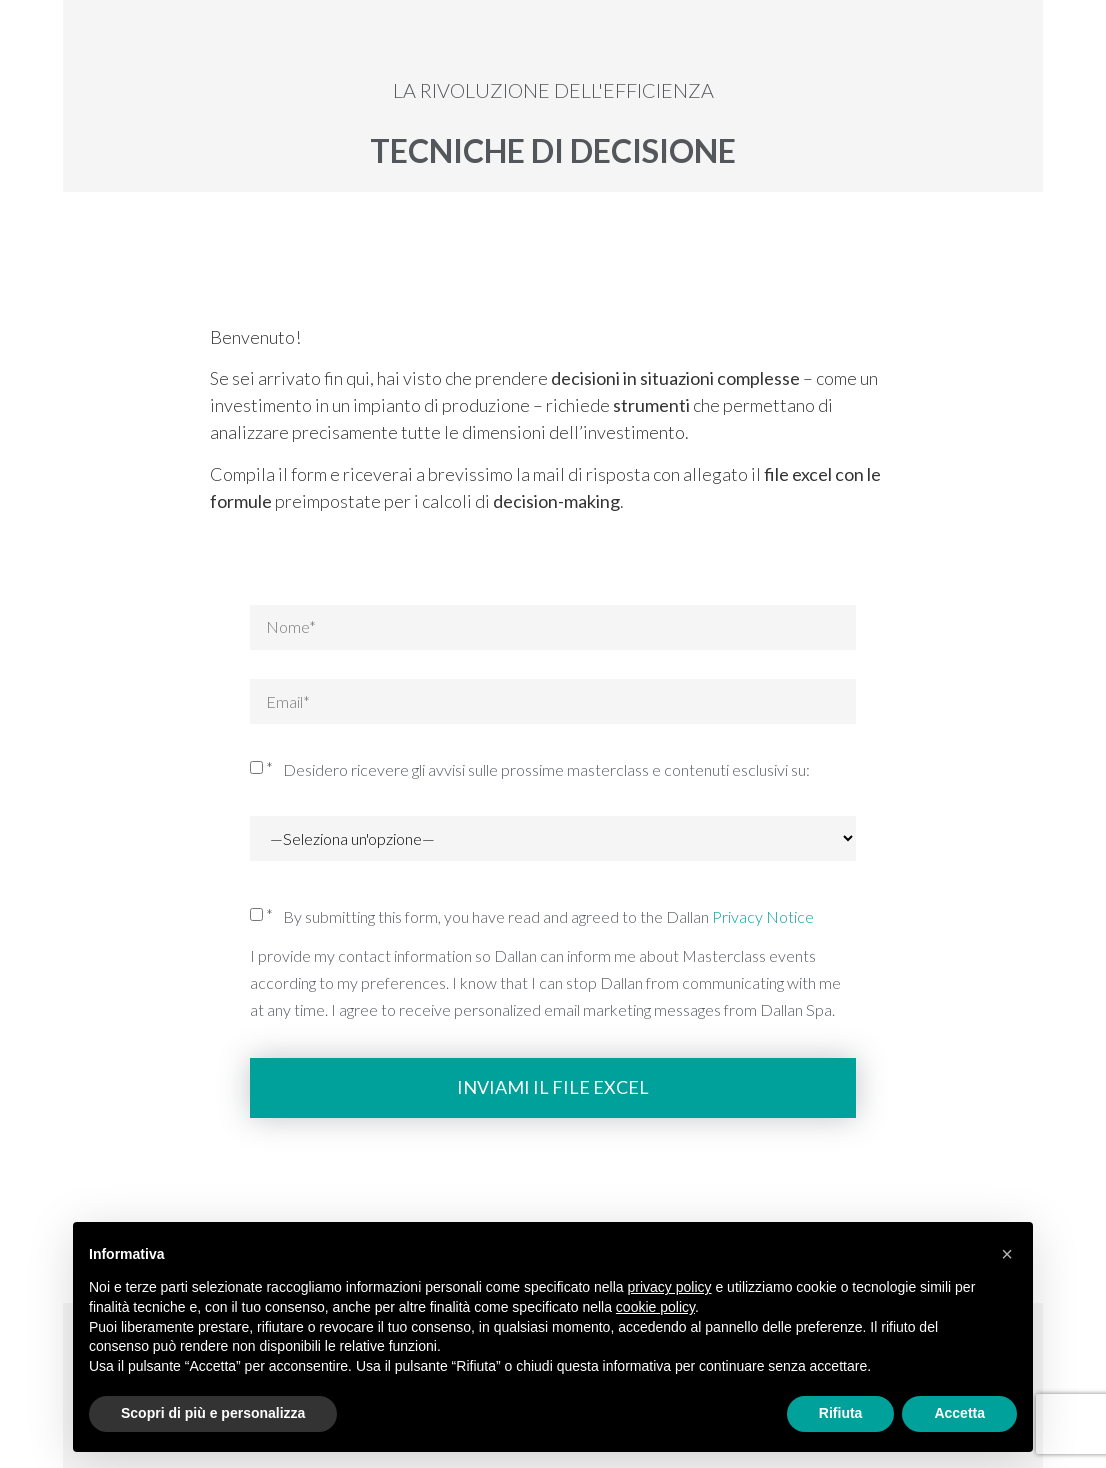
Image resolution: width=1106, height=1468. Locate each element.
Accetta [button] (959, 1413)
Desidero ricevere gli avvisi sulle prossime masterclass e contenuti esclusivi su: (546, 769)
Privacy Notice (763, 916)
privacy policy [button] (670, 1287)
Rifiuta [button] (841, 1413)
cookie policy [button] (655, 1307)
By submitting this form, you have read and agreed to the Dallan (548, 916)
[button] (1007, 1254)
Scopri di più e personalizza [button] (213, 1413)
